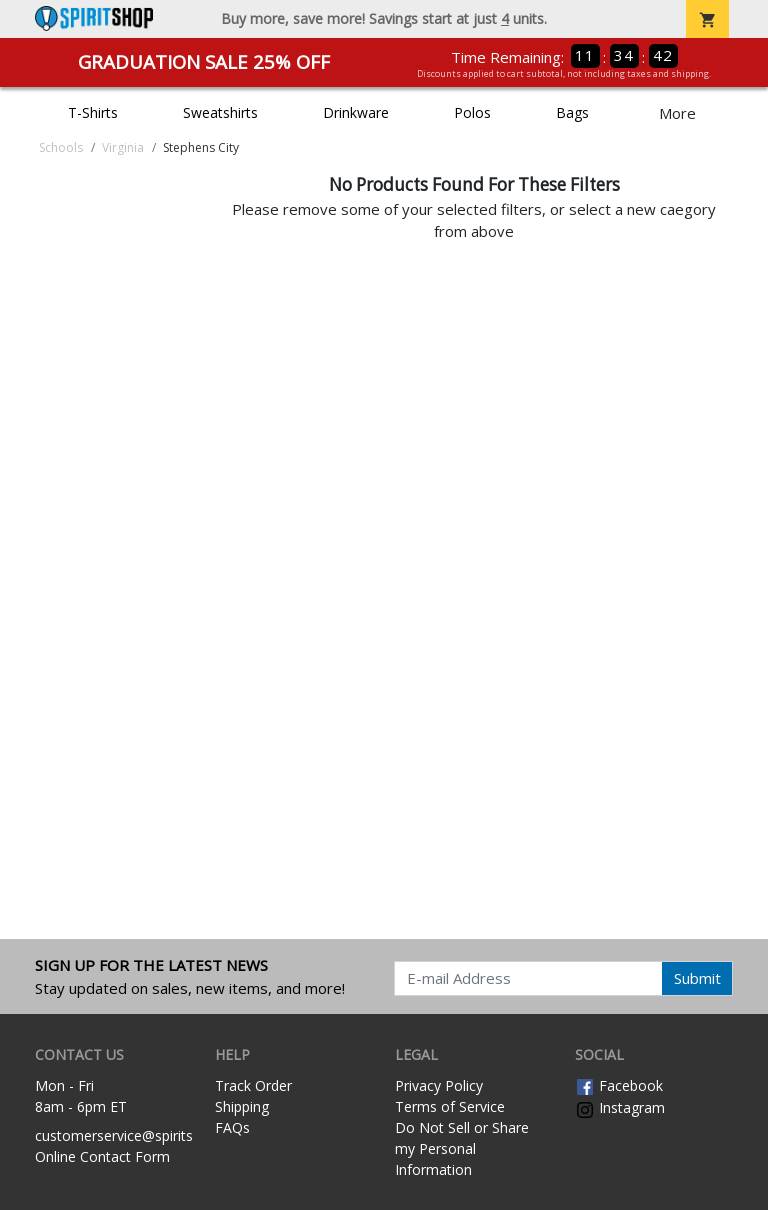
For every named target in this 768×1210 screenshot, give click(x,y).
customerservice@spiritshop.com (142, 1135)
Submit (697, 978)
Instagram (620, 1107)
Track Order (253, 1085)
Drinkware (356, 112)
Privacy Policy (439, 1085)
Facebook (619, 1085)
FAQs (232, 1127)
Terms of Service (450, 1106)
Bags (572, 112)
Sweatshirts (220, 112)
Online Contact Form (102, 1156)
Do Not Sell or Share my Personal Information (462, 1148)
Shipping (242, 1106)
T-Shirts (93, 112)
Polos (472, 112)
